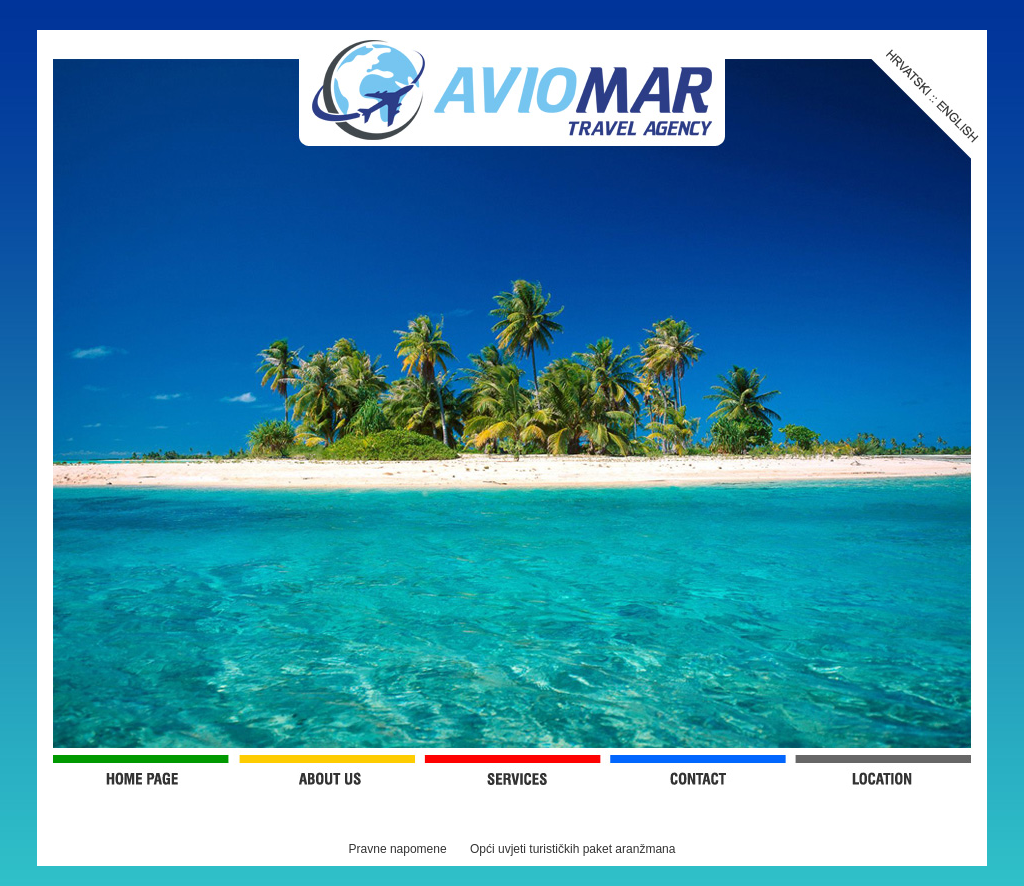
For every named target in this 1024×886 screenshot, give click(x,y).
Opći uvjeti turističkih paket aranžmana (572, 849)
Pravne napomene (398, 849)
